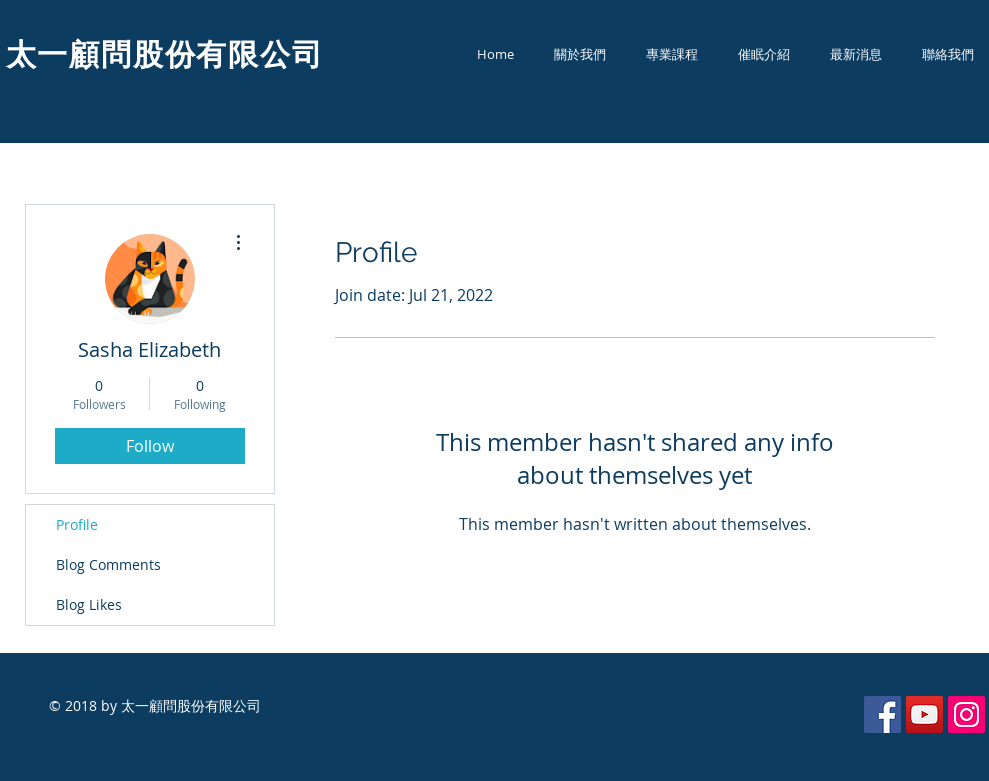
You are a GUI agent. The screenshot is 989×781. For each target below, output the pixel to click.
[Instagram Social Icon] (966, 714)
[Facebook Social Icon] (882, 714)
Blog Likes (89, 604)
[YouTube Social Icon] (924, 714)
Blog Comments (108, 564)
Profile (77, 524)
